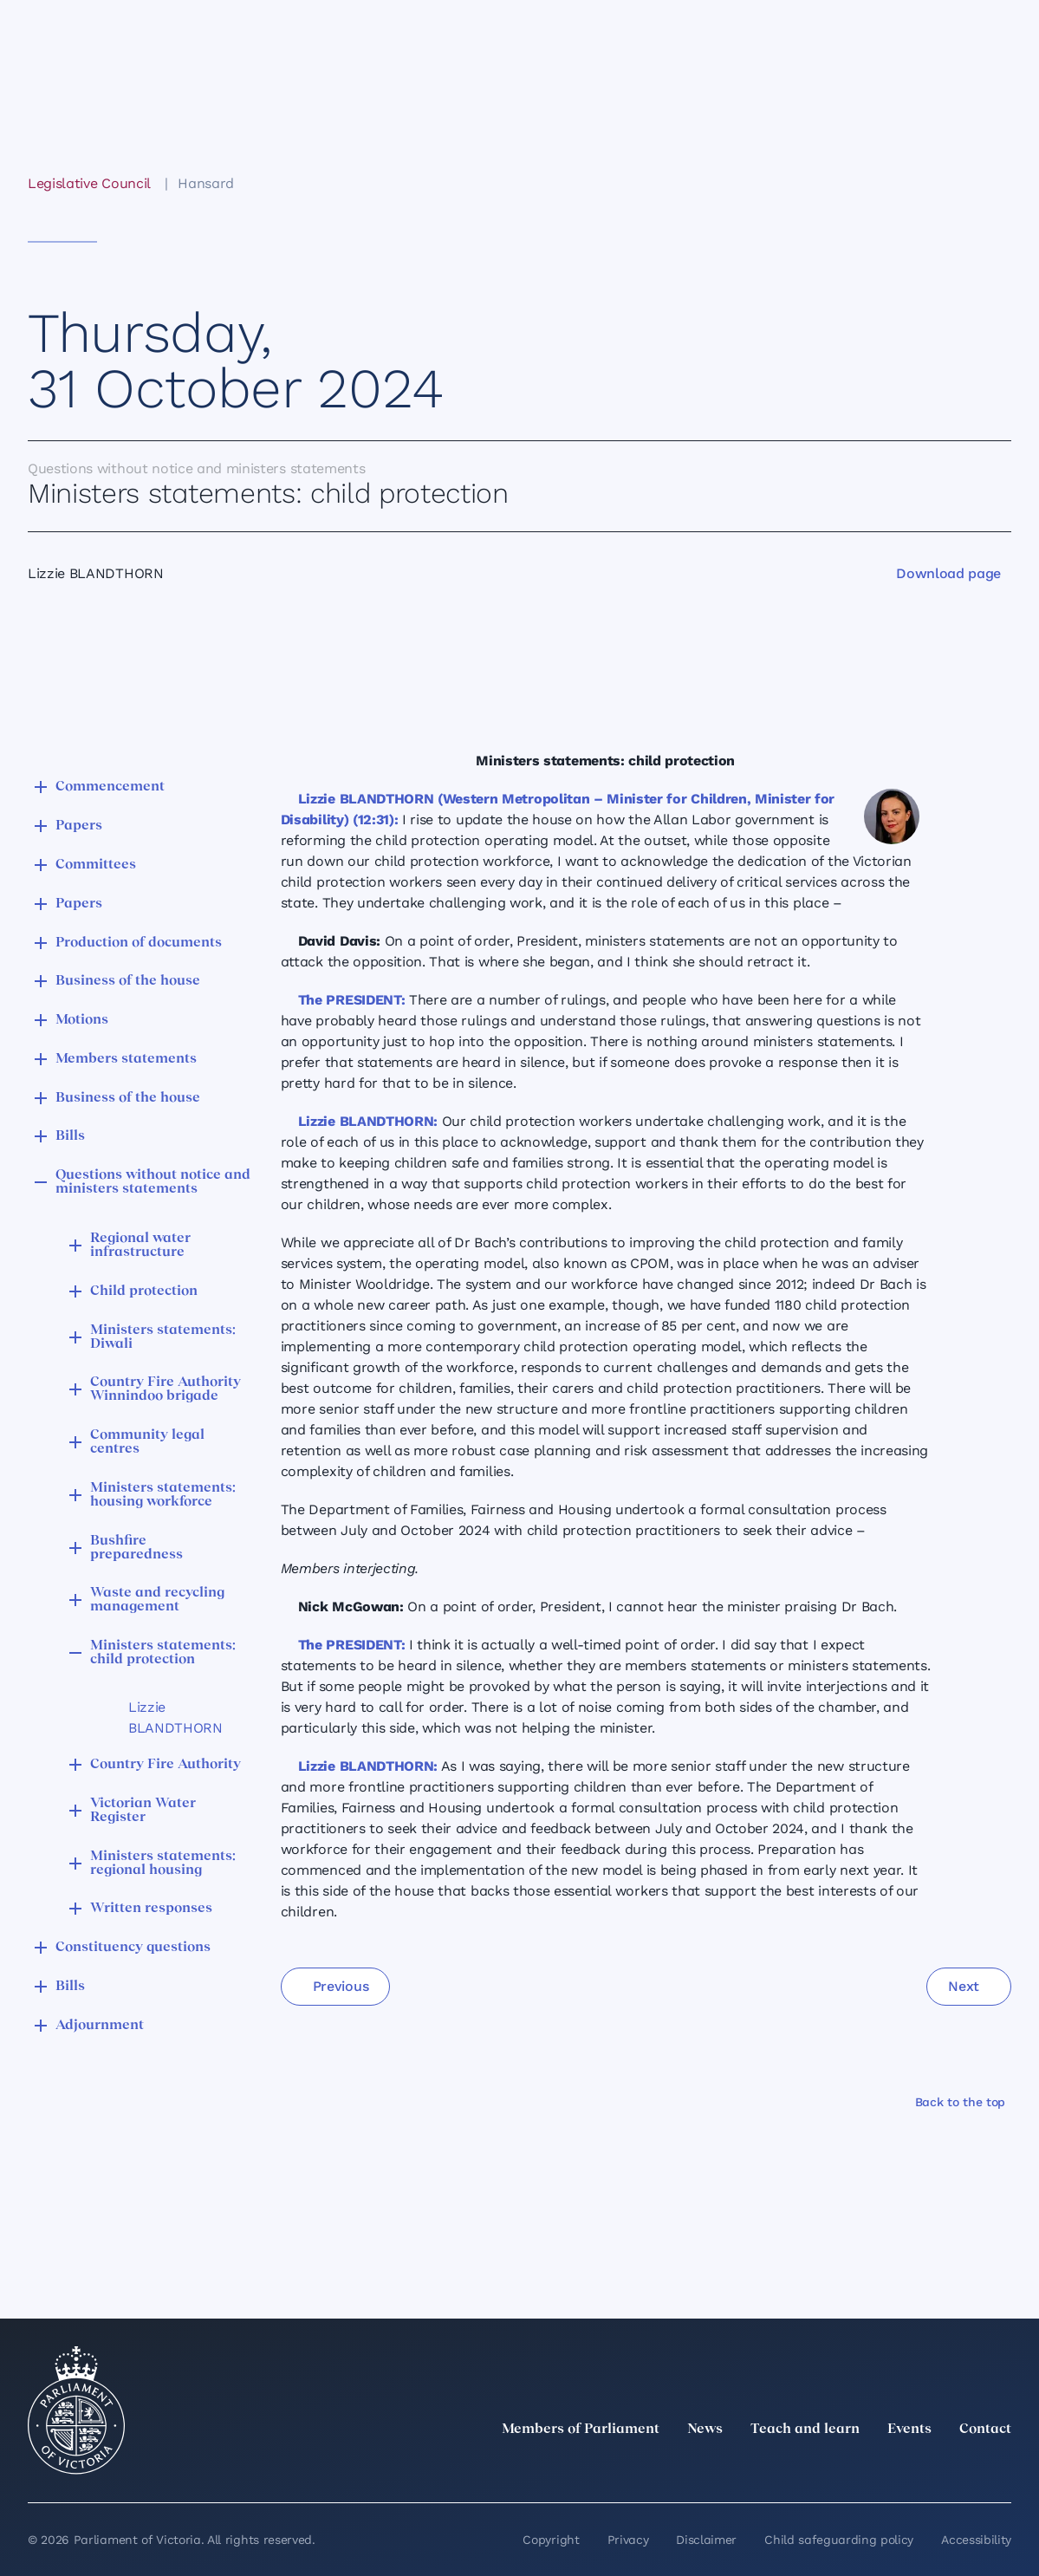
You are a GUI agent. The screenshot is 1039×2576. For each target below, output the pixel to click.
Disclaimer (706, 2540)
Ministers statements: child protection (163, 1653)
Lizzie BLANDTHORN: (368, 1121)
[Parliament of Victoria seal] (76, 2410)
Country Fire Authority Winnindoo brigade (165, 1389)
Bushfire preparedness (136, 1548)
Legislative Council (89, 183)
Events (909, 2429)
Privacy (628, 2540)
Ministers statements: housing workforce (163, 1495)
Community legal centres (147, 1442)
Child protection (144, 1291)
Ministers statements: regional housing (163, 1864)
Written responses (151, 1909)
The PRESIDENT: (352, 1000)
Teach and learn (805, 2429)
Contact (985, 2429)
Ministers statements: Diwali (163, 1337)
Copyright (551, 2540)
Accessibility (976, 2540)
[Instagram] (886, 2468)
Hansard (206, 183)
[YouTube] (962, 2468)
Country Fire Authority (165, 1765)
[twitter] (810, 2468)
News (705, 2429)
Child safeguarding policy (838, 2540)
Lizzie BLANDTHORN (175, 1717)
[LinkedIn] (848, 2468)
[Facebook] (924, 2468)
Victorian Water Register (143, 1811)
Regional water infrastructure (140, 1246)
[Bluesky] (1001, 2468)
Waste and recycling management (157, 1600)
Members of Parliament (580, 2429)
